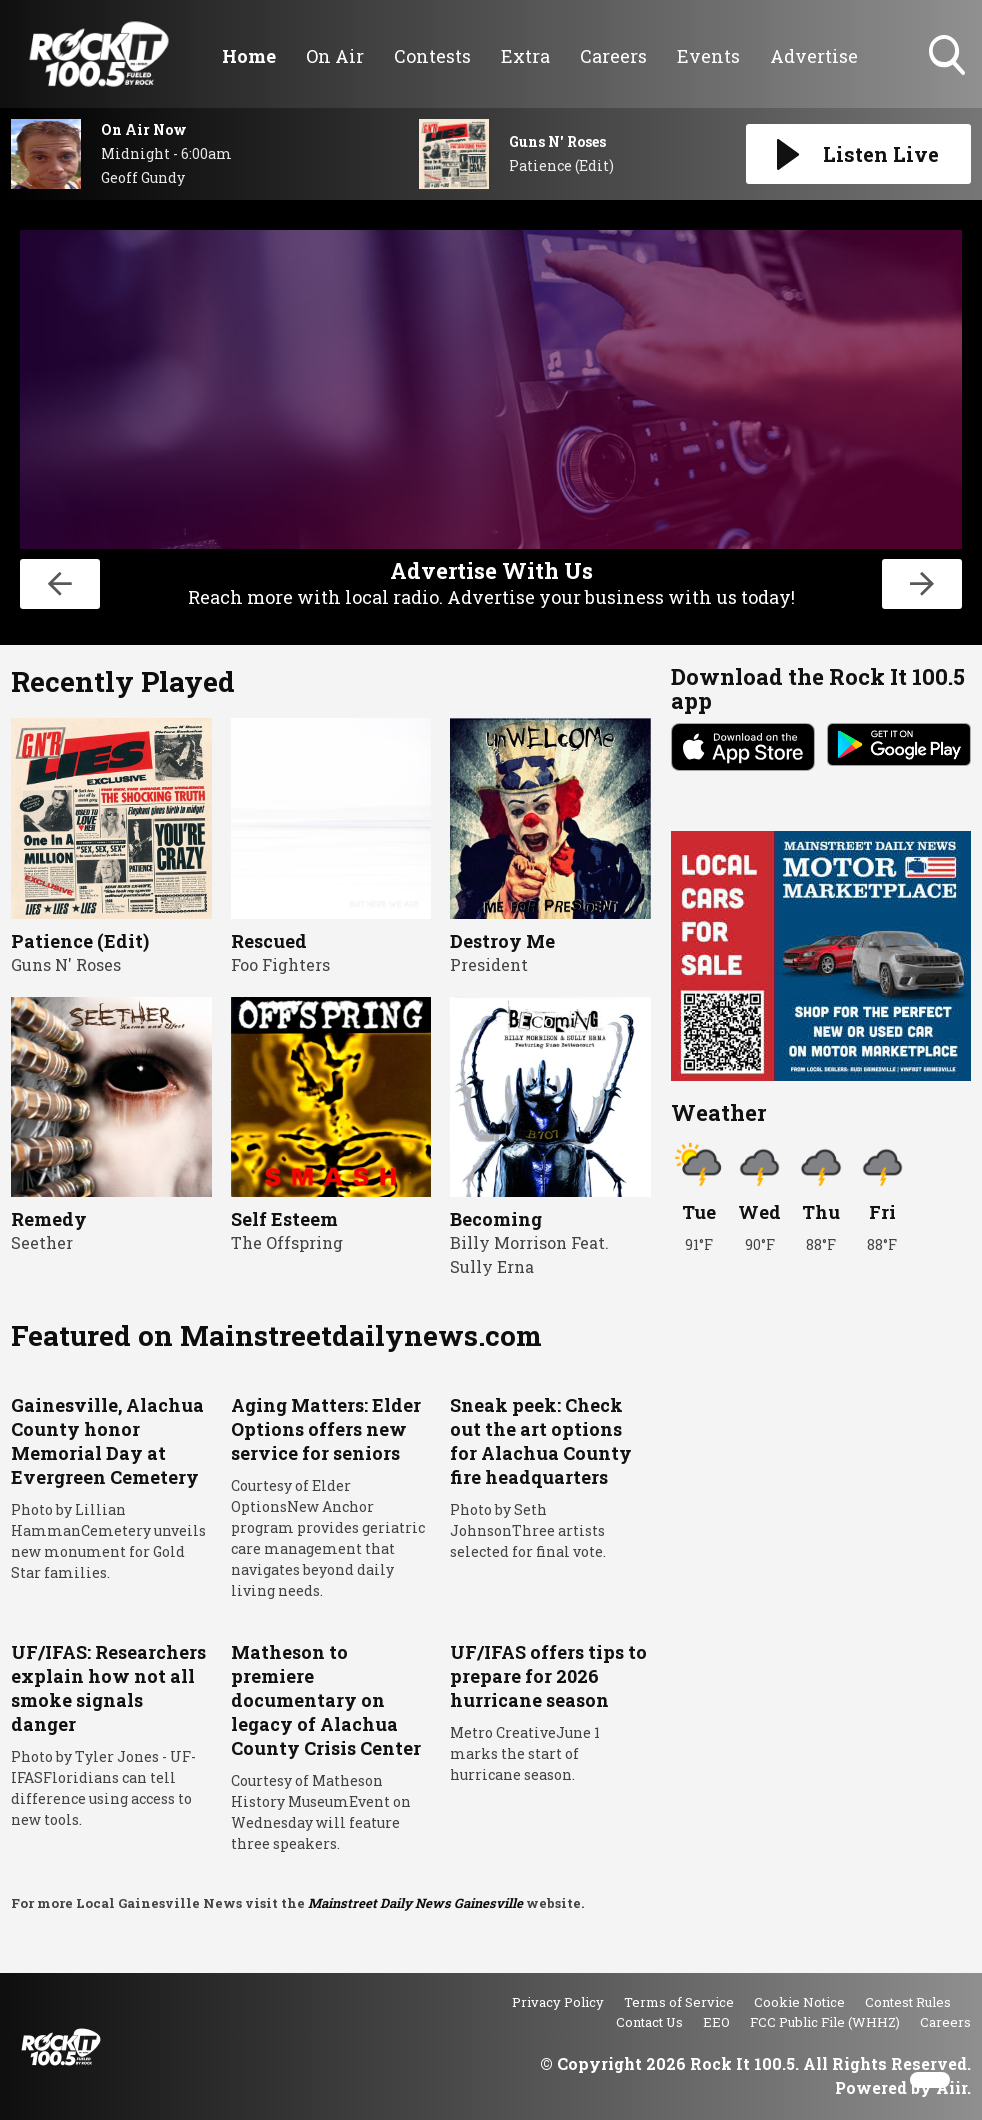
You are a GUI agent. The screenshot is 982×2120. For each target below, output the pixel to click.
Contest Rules (908, 2002)
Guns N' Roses (66, 964)
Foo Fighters (280, 964)
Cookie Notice (799, 2002)
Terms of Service (679, 2002)
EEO (716, 2022)
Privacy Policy (558, 2002)
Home (249, 56)
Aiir (951, 2087)
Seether (42, 1242)
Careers (613, 56)
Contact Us (649, 2022)
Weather (718, 1112)
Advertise (814, 56)
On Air (335, 56)
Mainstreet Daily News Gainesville (415, 1903)
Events (708, 56)
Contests (432, 56)
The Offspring (287, 1242)
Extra (525, 56)
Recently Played (123, 681)
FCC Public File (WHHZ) (825, 2022)
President (489, 964)
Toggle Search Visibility (949, 57)
